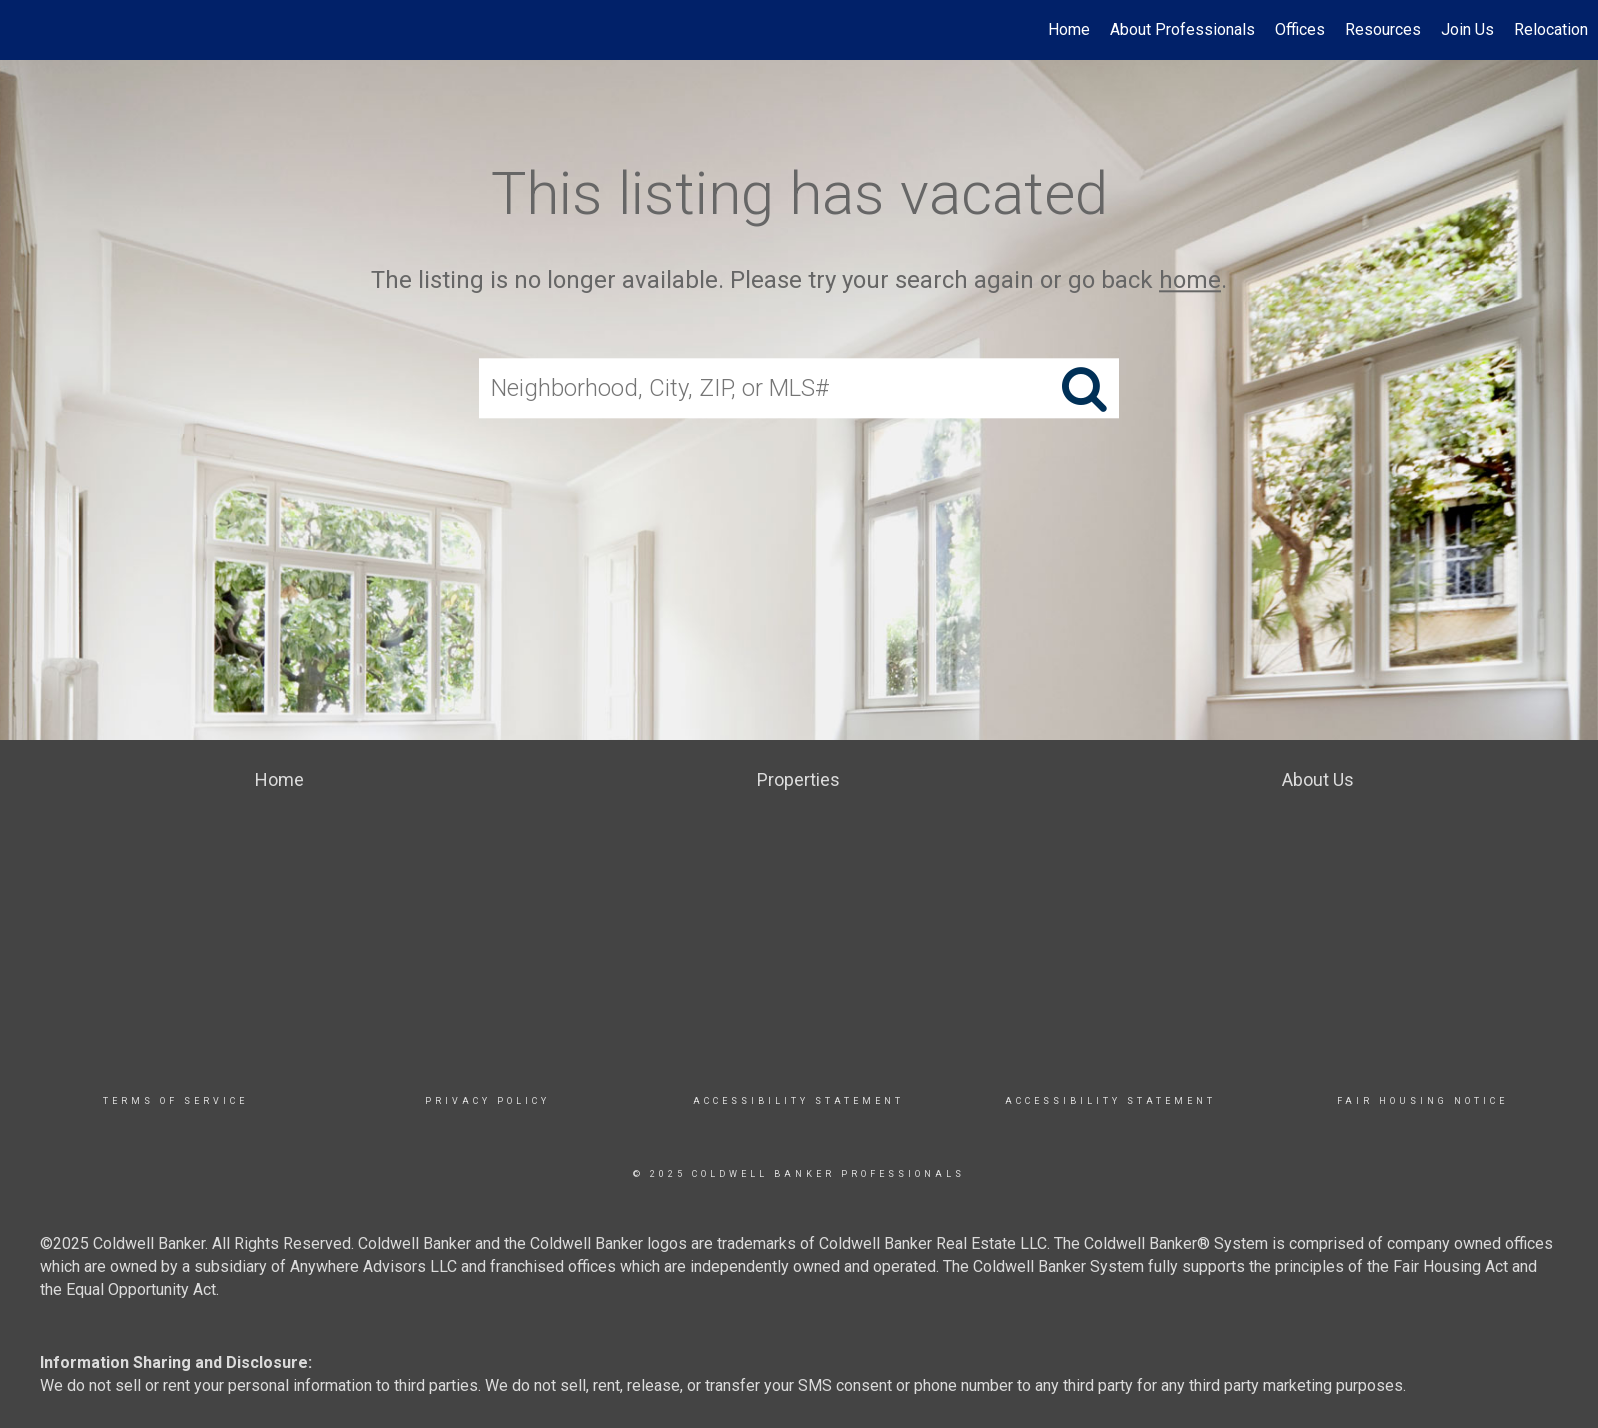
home (1190, 280)
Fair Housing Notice (1422, 1101)
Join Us (1467, 29)
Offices (1300, 29)
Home (1069, 29)
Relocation (1551, 29)
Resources (1383, 29)
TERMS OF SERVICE (175, 1101)
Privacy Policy (487, 1101)
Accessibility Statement (798, 1101)
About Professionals (1182, 29)
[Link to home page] (25, 30)
